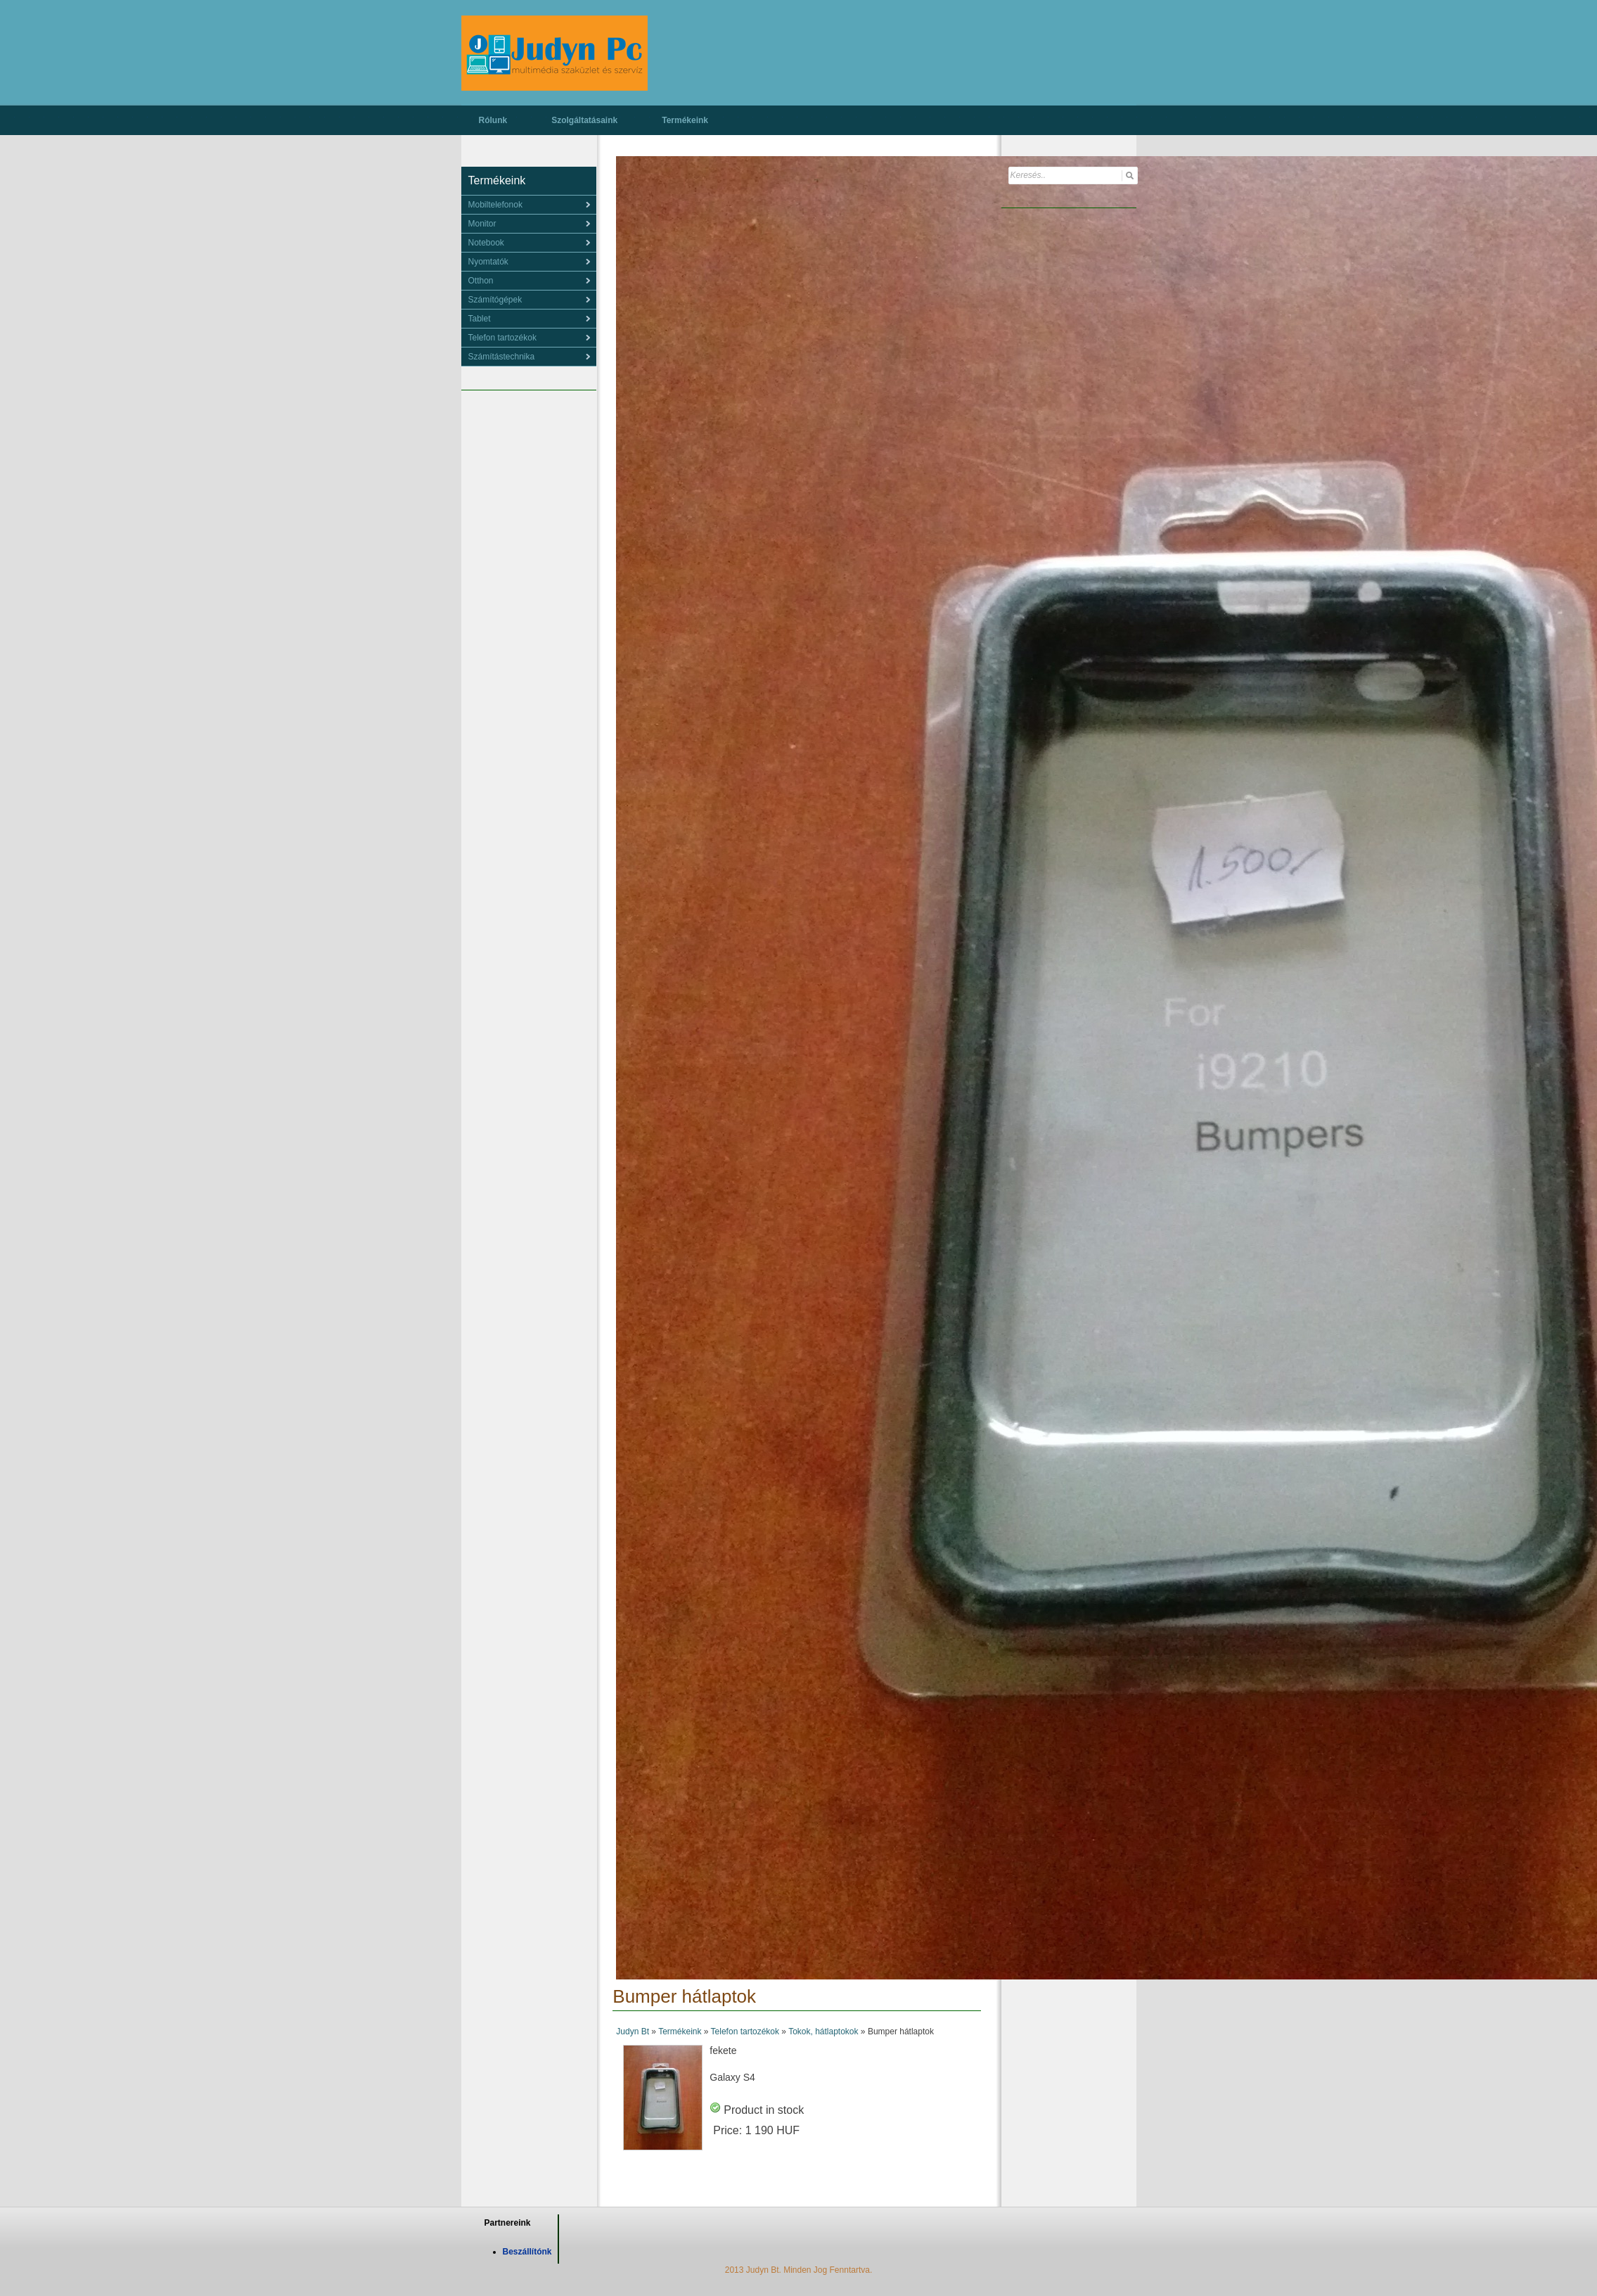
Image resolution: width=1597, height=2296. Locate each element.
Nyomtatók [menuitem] (488, 262)
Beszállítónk (527, 2252)
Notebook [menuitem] (486, 243)
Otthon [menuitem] (481, 281)
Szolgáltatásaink (584, 120)
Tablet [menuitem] (479, 319)
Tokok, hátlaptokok (823, 2031)
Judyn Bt (632, 2031)
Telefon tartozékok (745, 2031)
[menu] (528, 205)
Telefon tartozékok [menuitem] (502, 338)
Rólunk (493, 120)
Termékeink (685, 120)
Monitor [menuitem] (482, 224)
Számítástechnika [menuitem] (501, 357)
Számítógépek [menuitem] (495, 300)
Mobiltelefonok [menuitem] (495, 205)
